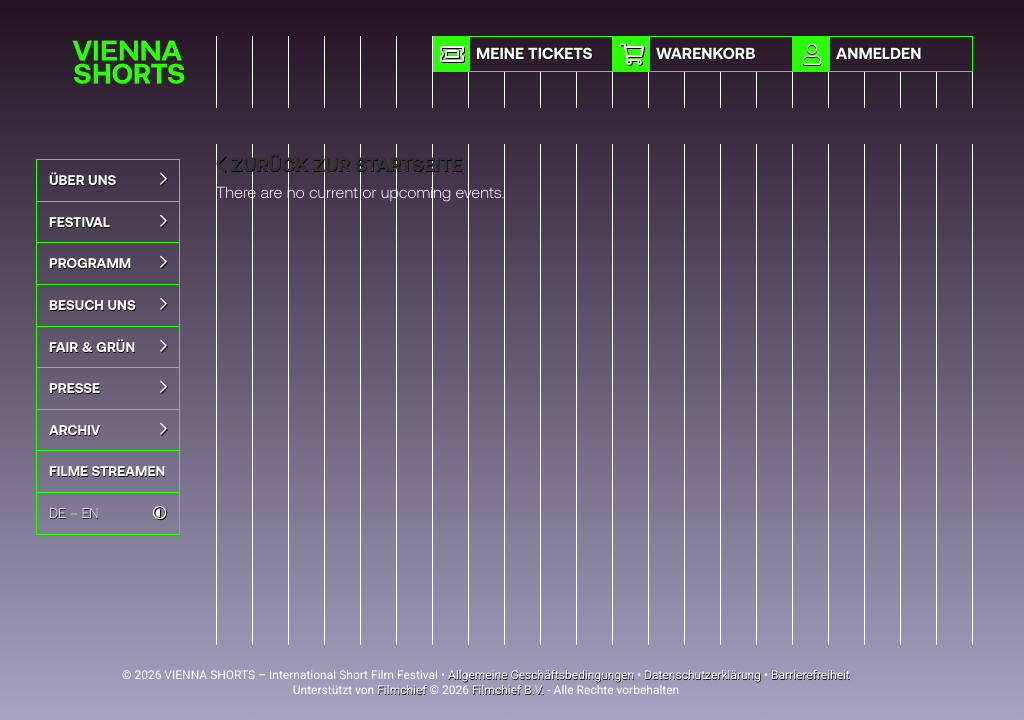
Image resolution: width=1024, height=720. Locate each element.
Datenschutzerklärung (702, 675)
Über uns (108, 180)
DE (57, 512)
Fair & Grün (108, 347)
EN (90, 512)
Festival (108, 222)
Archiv (108, 430)
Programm (108, 263)
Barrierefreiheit (810, 675)
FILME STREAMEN (107, 470)
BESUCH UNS (108, 305)
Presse (108, 388)
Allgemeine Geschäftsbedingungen (541, 675)
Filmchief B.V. (508, 690)
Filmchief (401, 690)
